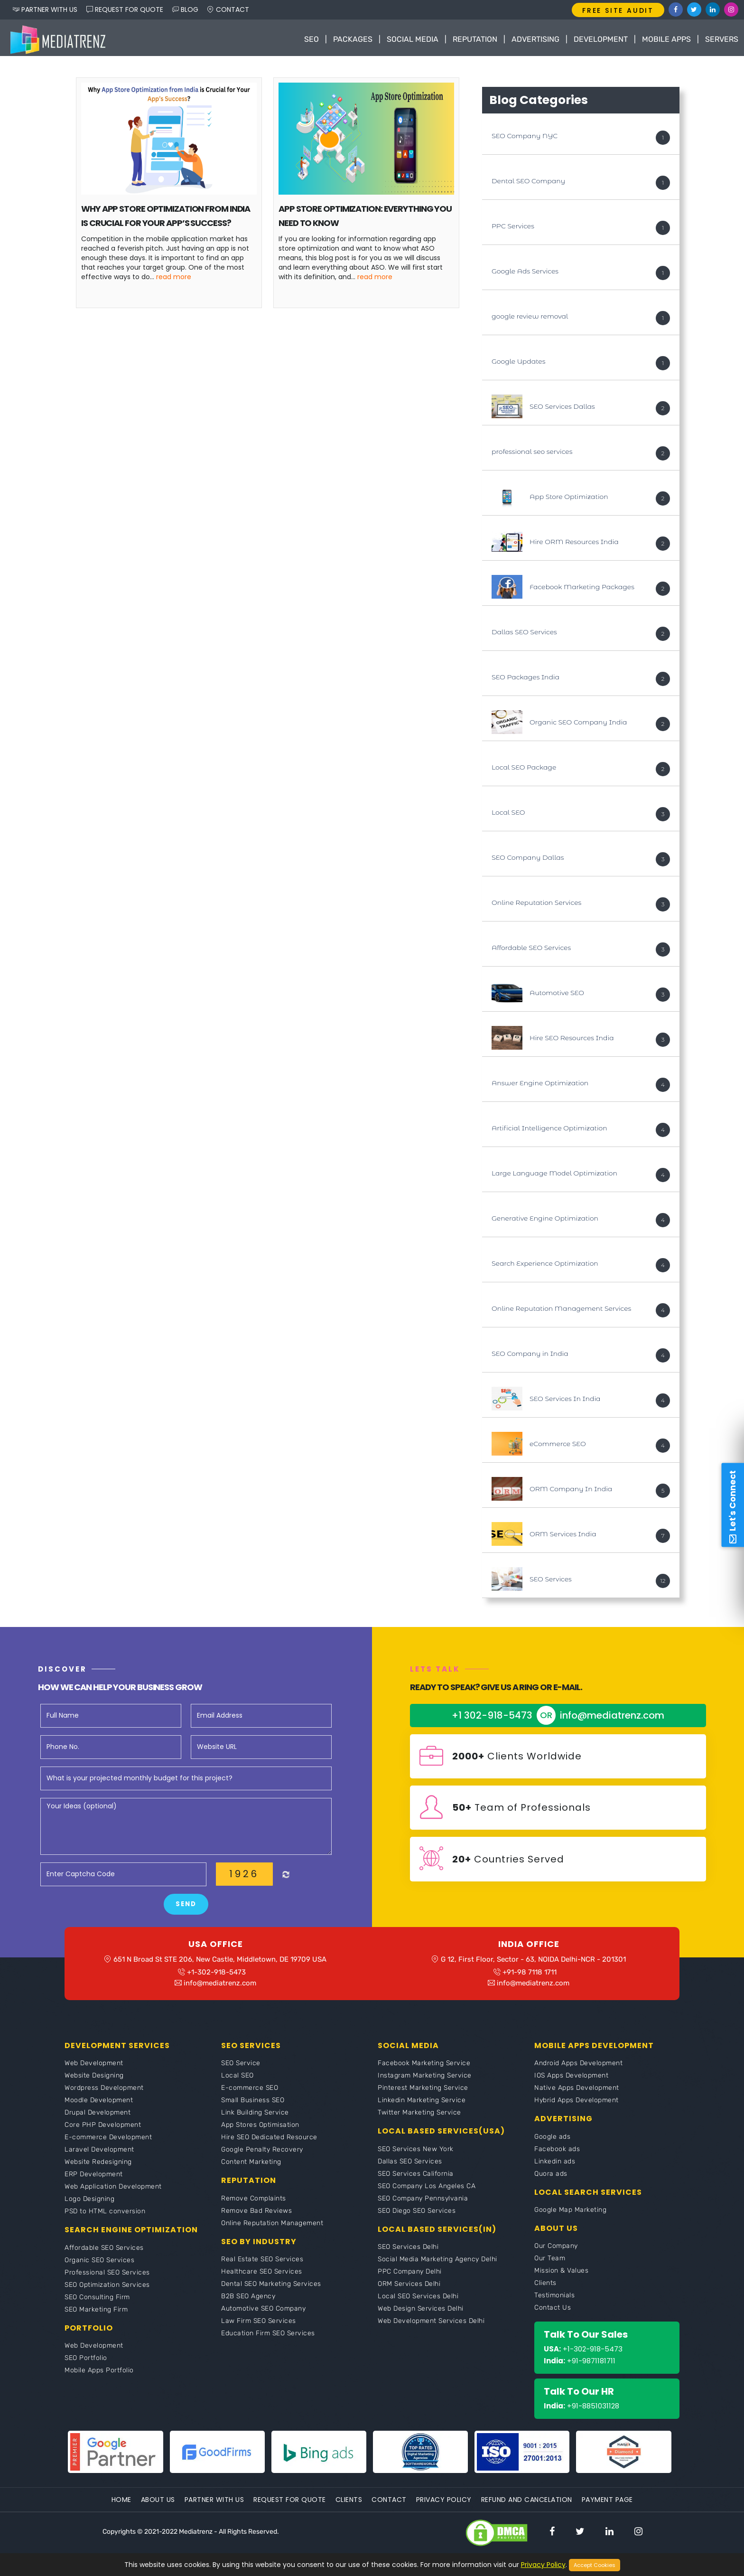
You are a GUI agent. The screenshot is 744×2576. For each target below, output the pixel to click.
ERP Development (94, 2179)
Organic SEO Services (99, 2265)
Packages (352, 39)
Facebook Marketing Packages (582, 588)
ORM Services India (563, 1536)
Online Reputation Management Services (561, 1310)
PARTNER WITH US (45, 9)
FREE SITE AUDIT (618, 10)
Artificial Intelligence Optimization (549, 1130)
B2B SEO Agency (248, 2301)
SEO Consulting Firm (97, 2302)
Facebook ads (557, 2154)
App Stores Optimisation (260, 2130)
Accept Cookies (594, 2565)
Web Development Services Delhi (431, 2326)
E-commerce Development (108, 2142)
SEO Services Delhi (408, 2251)
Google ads (552, 2141)
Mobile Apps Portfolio (99, 2375)
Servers (721, 39)
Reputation (475, 39)
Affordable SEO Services (531, 949)
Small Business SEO (252, 2105)
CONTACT (228, 9)
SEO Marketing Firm (96, 2314)
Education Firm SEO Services (268, 2338)
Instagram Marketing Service (425, 2081)
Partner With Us (214, 2504)
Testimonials (554, 2300)
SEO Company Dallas (528, 859)
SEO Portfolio (86, 2363)
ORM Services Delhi (409, 2289)
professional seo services (532, 453)
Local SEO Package (524, 769)
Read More (173, 278)
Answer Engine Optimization (540, 1085)
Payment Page (607, 2504)
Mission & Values (561, 2275)
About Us (158, 2504)
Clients (545, 2288)
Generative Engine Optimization (545, 1220)
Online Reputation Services (536, 904)
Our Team (549, 2263)
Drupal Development (97, 2118)
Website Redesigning (98, 2167)
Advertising (535, 39)
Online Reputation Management (272, 2228)
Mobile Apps (666, 39)
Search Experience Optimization (545, 1265)
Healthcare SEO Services (261, 2276)
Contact (389, 2504)
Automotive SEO (557, 994)
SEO (311, 39)
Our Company (556, 2251)
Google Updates (518, 363)
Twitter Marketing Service (419, 2118)
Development (601, 39)
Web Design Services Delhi (421, 2313)
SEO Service (240, 2068)
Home (121, 2504)
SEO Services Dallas (562, 408)
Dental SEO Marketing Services (271, 2289)
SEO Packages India (525, 679)
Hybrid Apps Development (576, 2105)
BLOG (185, 9)
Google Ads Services (525, 273)
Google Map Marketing (570, 2214)
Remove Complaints (253, 2203)
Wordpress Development (104, 2093)
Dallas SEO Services (524, 634)
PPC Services (513, 228)
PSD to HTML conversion (105, 2216)
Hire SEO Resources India (572, 1039)
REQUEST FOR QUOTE (124, 9)
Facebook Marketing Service (424, 2068)
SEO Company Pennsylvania (423, 2203)
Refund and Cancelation (526, 2504)
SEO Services (551, 1581)
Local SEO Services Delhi (418, 2301)
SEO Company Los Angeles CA (426, 2191)
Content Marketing (251, 2167)
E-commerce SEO (249, 2093)
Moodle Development (99, 2105)
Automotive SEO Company (263, 2313)
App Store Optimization (569, 498)
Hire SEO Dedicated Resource (269, 2142)
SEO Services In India (565, 1400)
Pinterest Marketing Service (423, 2093)
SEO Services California (416, 2178)
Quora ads (550, 2178)
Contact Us (552, 2312)
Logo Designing (89, 2204)
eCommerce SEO (558, 1445)
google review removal (530, 318)
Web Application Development (113, 2192)
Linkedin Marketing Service (421, 2105)
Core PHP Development (103, 2130)
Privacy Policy (444, 2504)
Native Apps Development (576, 2093)
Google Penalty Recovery (262, 2155)
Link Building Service (255, 2118)
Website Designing (94, 2081)
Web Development (94, 2068)
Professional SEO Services (107, 2277)
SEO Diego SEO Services (417, 2215)
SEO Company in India (530, 1355)
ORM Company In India (571, 1490)
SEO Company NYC (525, 137)
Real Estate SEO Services (262, 2264)
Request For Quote (289, 2504)
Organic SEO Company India (578, 724)
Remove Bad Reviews (256, 2215)
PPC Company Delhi (410, 2276)
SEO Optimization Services (107, 2289)
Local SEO (508, 814)
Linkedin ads (554, 2166)
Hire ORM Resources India (574, 543)
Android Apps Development (578, 2068)
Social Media (412, 39)
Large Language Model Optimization (554, 1175)
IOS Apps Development (571, 2081)
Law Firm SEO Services (258, 2326)
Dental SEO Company (528, 183)
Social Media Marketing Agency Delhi (437, 2264)
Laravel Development (99, 2155)
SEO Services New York (416, 2154)
